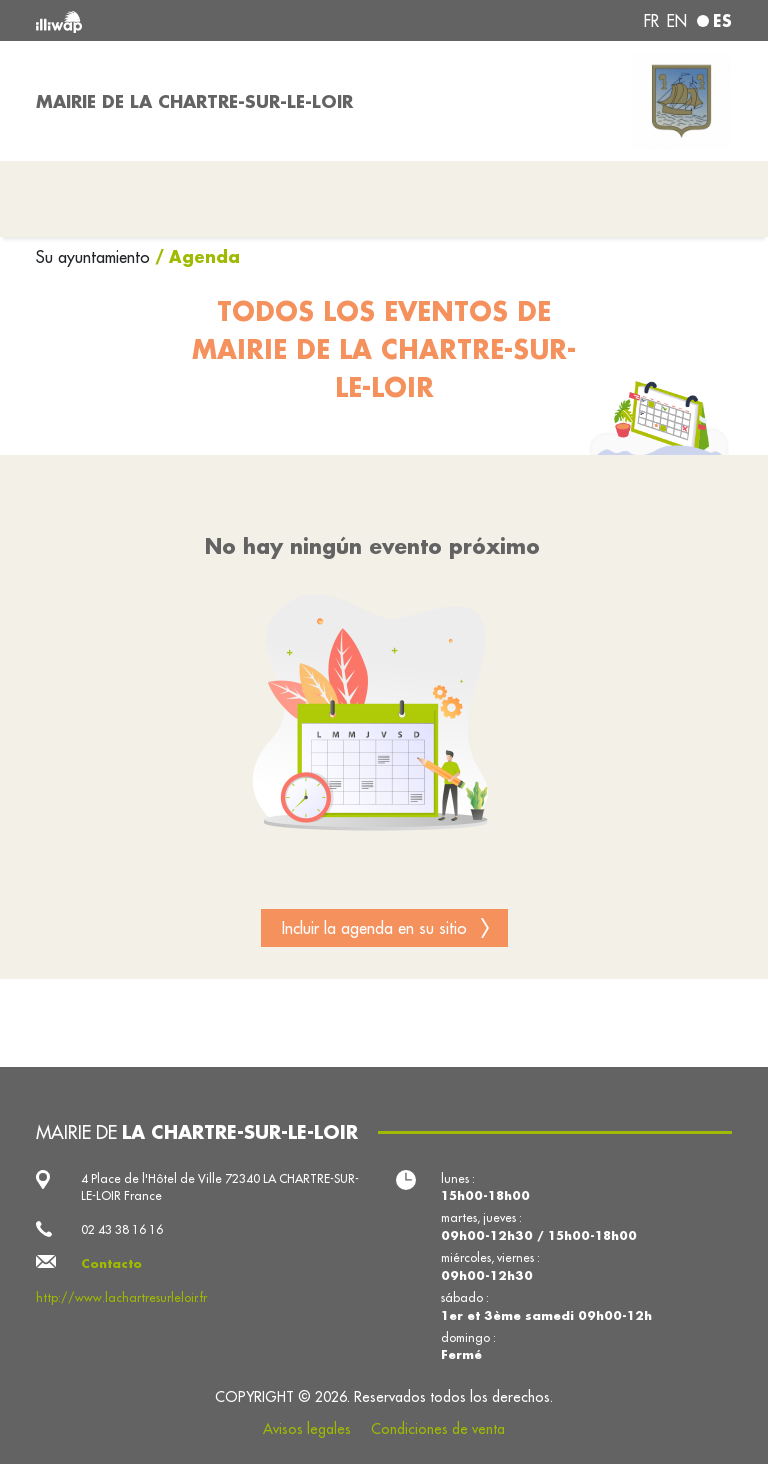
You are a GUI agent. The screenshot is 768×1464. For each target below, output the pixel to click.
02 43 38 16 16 (122, 1229)
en (677, 21)
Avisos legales (307, 1429)
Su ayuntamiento (95, 257)
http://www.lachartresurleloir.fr (121, 1297)
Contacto (111, 1263)
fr (651, 21)
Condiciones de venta (438, 1429)
